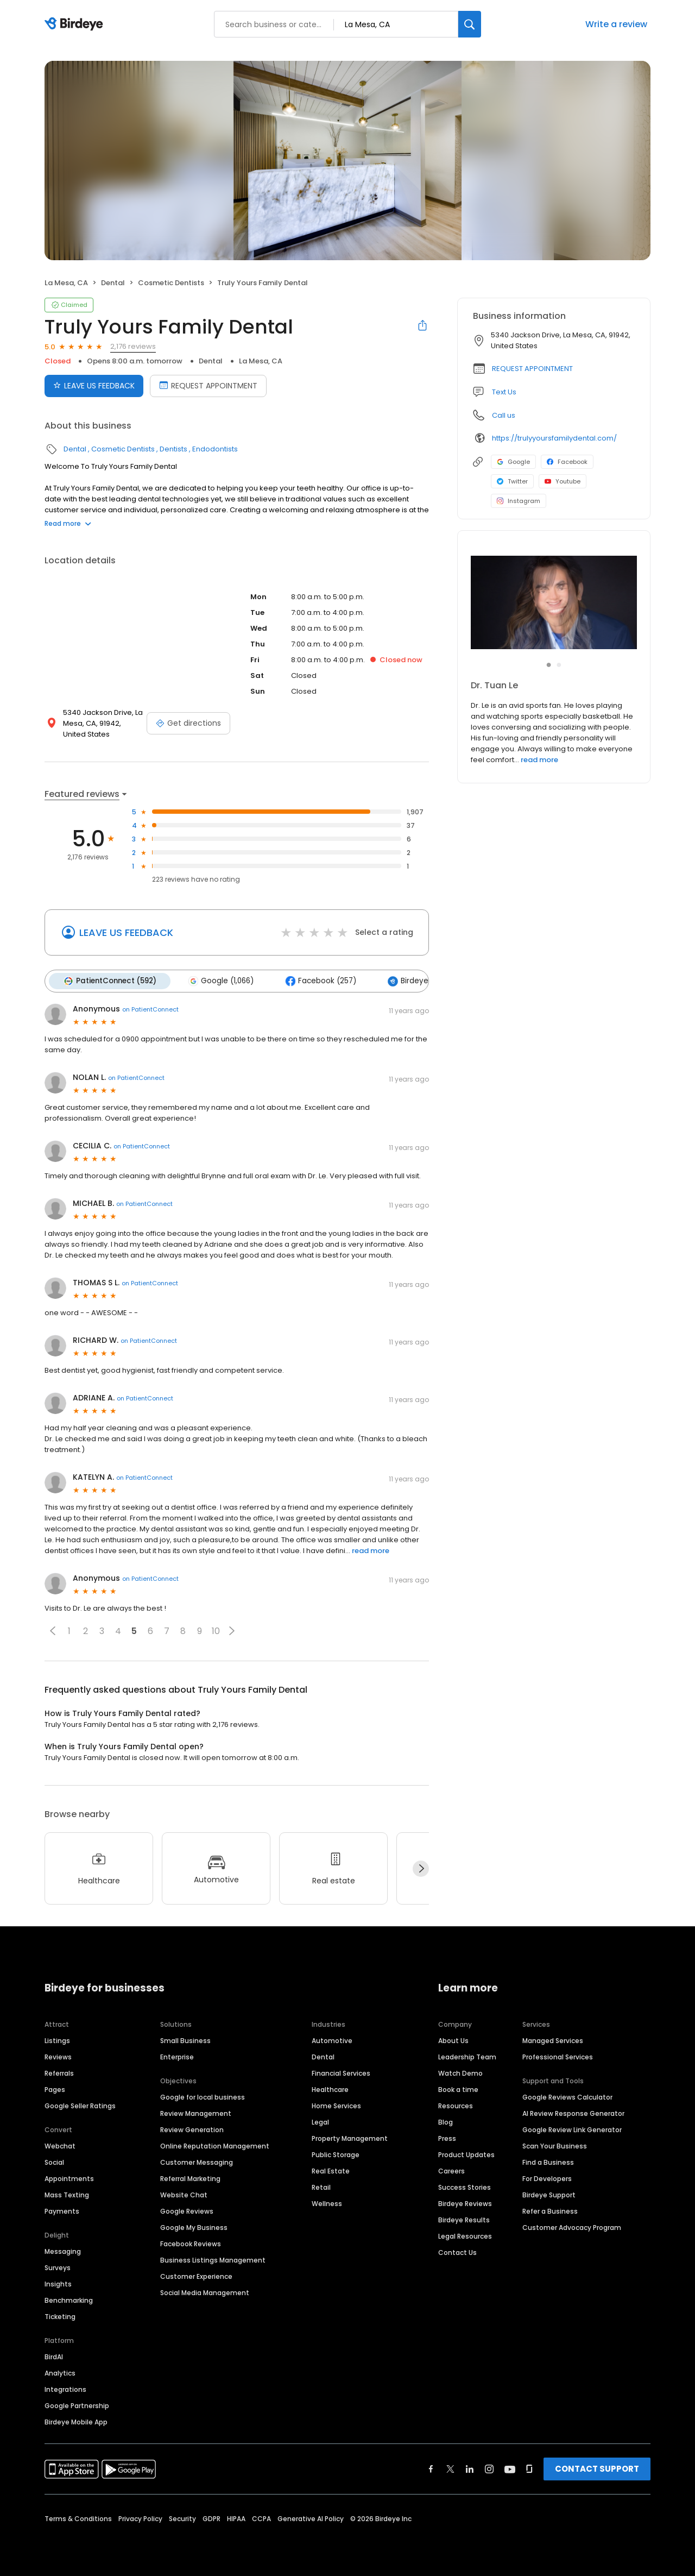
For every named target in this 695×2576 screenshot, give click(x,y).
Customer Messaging (196, 2162)
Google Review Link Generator (572, 2129)
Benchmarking (69, 2300)
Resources (455, 2105)
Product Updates (466, 2154)
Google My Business (194, 2227)
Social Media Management (204, 2292)
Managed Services (552, 2040)
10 (216, 1631)
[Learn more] (554, 602)
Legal (320, 2122)
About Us (453, 2040)
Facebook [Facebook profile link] (567, 461)
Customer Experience (196, 2276)
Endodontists (215, 449)
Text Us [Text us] (504, 392)
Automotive (332, 2040)
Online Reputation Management (214, 2146)
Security (182, 2518)
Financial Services (341, 2073)
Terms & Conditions (78, 2518)
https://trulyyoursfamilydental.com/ (554, 438)
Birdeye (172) (418, 981)
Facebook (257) (320, 981)
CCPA (261, 2518)
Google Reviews (186, 2211)
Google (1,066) (221, 981)
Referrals (59, 2073)
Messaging (63, 2251)
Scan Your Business (554, 2146)
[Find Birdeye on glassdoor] (529, 2469)
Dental (113, 283)
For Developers (547, 2178)
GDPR (211, 2518)
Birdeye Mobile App (76, 2422)
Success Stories (464, 2187)
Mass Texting (67, 2195)
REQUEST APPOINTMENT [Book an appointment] (208, 385)
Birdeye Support (549, 2195)
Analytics (60, 2373)
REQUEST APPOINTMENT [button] (532, 368)
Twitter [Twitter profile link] (512, 481)
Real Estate (331, 2171)
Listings (57, 2040)
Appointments (69, 2178)
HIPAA (236, 2518)
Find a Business (548, 2162)
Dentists (173, 449)
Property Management (350, 2138)
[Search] (469, 24)
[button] (52, 1630)
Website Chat (183, 2195)
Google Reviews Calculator (567, 2097)
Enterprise (177, 2057)
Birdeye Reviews (465, 2203)
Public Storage (335, 2154)
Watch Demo (460, 2073)
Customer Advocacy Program (571, 2227)
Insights (58, 2284)
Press (447, 2138)
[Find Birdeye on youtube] (509, 2469)
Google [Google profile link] (513, 461)
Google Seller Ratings (80, 2105)
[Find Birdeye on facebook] (431, 2469)
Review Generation (192, 2129)
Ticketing (60, 2316)
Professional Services (557, 2057)
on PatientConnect (150, 1009)
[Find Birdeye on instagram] (489, 2469)
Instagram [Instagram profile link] (518, 501)
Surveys (58, 2267)
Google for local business (202, 2097)
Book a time (458, 2089)
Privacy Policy (140, 2518)
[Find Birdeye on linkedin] (469, 2469)
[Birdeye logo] (76, 24)
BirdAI (54, 2356)
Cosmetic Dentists (171, 283)
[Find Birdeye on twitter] (450, 2469)
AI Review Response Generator (573, 2113)
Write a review (616, 24)
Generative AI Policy (310, 2518)
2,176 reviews (133, 346)
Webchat (60, 2146)
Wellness (327, 2203)
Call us (503, 415)
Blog (445, 2122)
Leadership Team (467, 2057)
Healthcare (330, 2089)
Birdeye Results (464, 2220)
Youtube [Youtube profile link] (562, 481)
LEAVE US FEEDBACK (126, 932)
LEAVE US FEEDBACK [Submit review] (94, 385)
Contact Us (457, 2252)
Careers (451, 2171)
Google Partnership (77, 2405)
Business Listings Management (213, 2260)
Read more (68, 523)
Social (54, 2162)
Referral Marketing (190, 2178)
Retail (321, 2187)
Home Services (336, 2105)
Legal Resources (465, 2236)
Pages (55, 2089)
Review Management (195, 2113)
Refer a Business (550, 2211)
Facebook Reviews (190, 2243)
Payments (62, 2211)
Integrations (65, 2389)
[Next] (421, 1869)
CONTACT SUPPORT (597, 2468)
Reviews (58, 2057)
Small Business (185, 2040)
